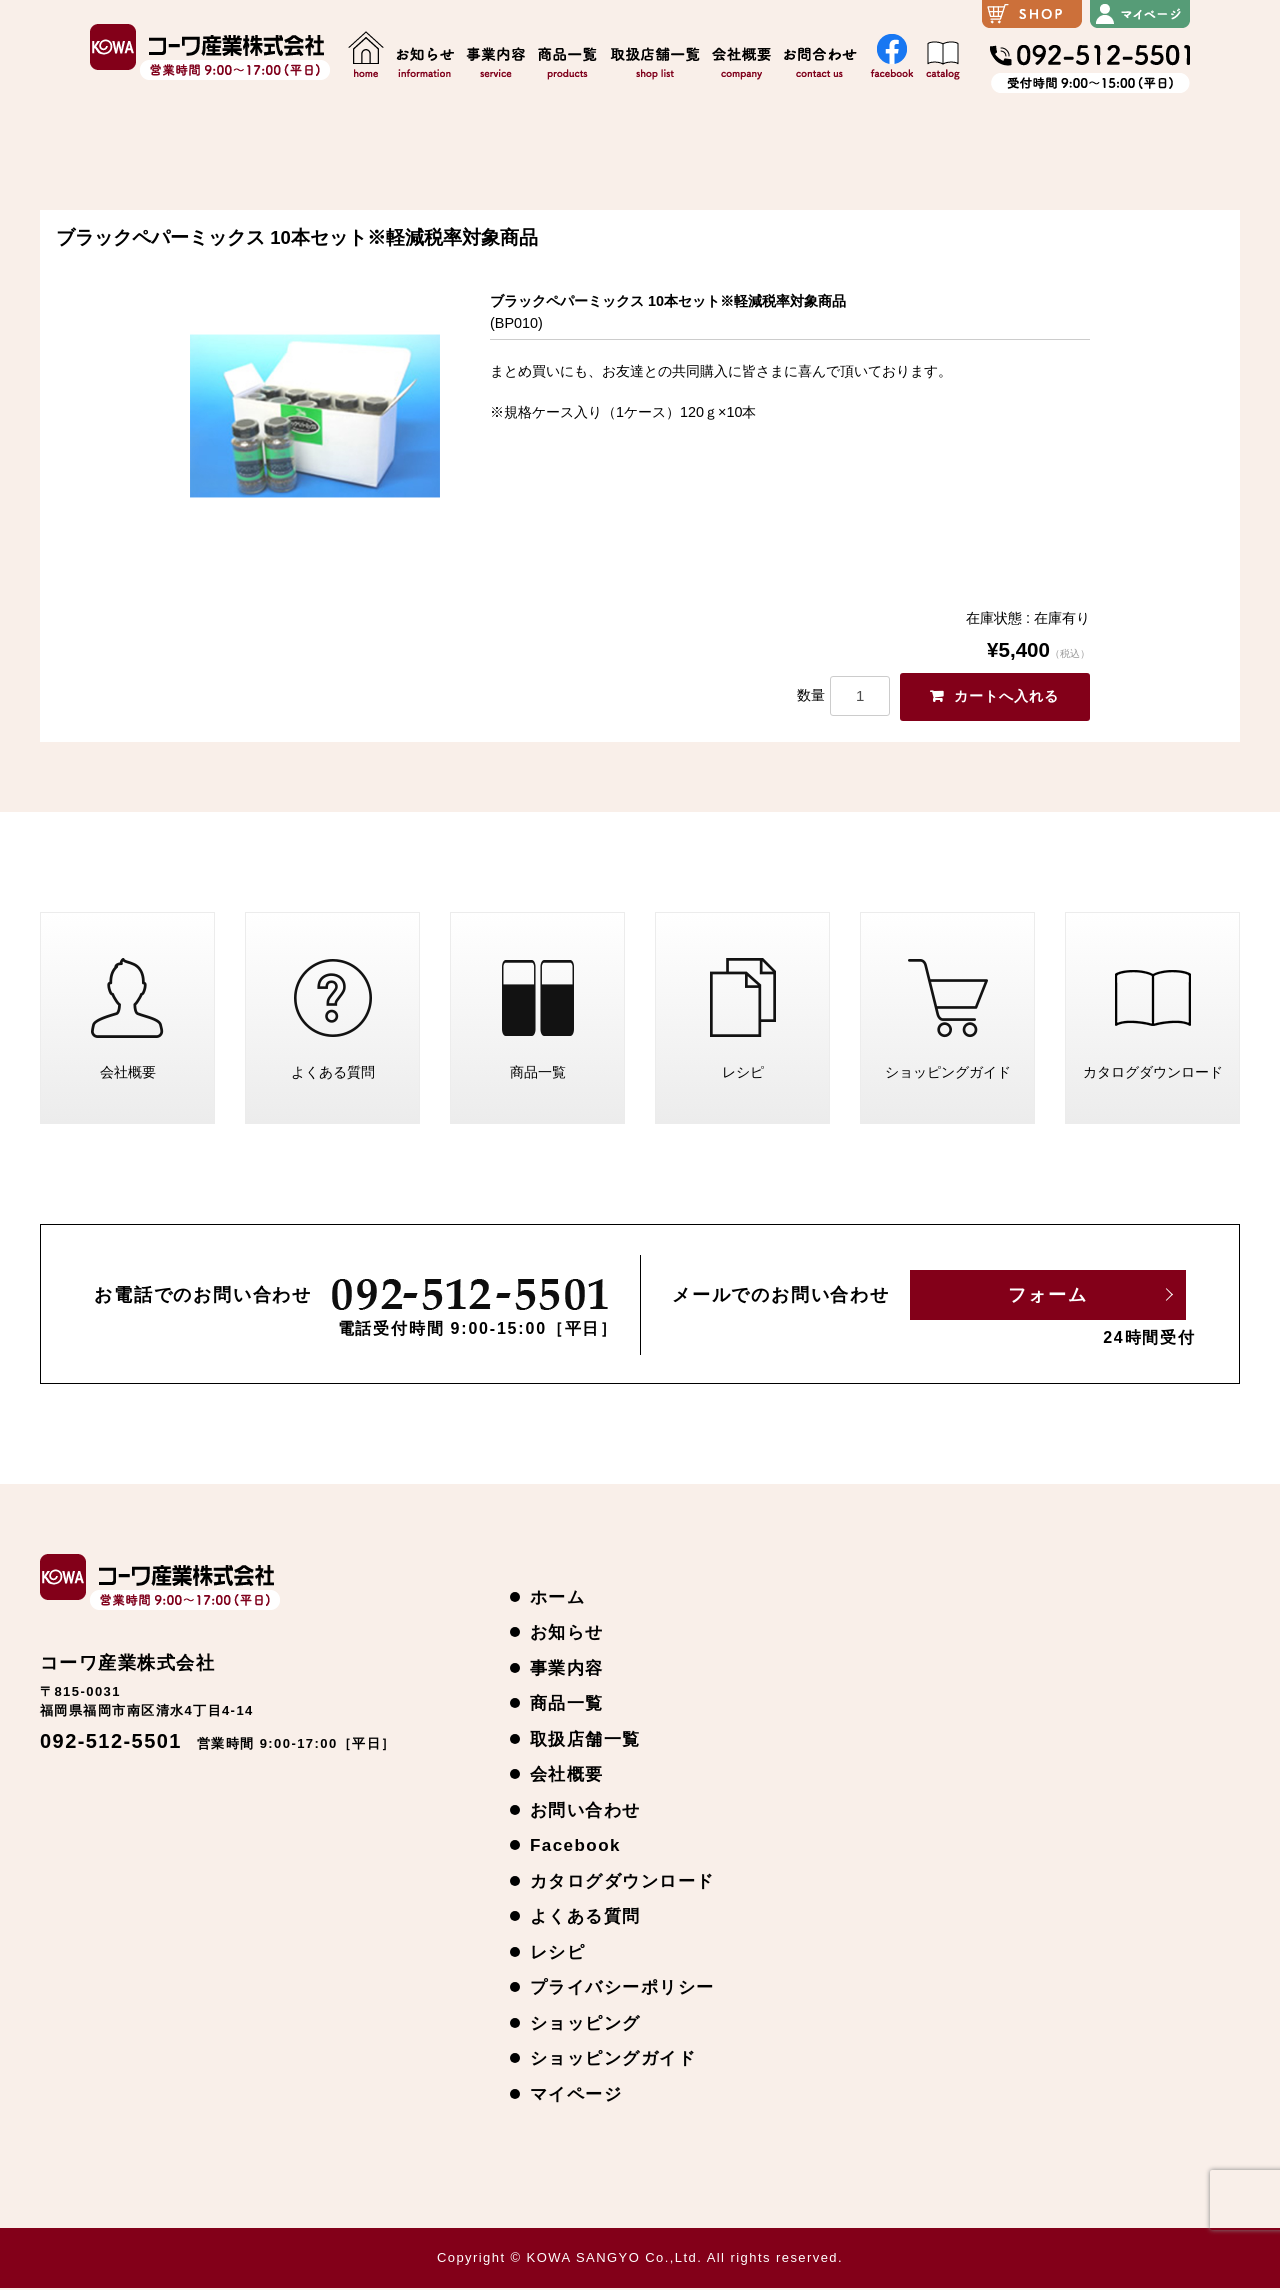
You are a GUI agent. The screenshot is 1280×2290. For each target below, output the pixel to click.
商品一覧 (538, 1023)
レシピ (743, 1023)
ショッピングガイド (948, 1023)
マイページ (576, 2095)
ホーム (557, 1598)
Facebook (575, 1847)
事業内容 (567, 1669)
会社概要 (128, 1023)
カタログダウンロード (1153, 1023)
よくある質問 (333, 1023)
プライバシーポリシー (622, 1989)
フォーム (1047, 1297)
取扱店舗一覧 (585, 1740)
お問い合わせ (585, 1811)
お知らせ (567, 1634)
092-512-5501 (111, 1743)
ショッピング (585, 2024)
